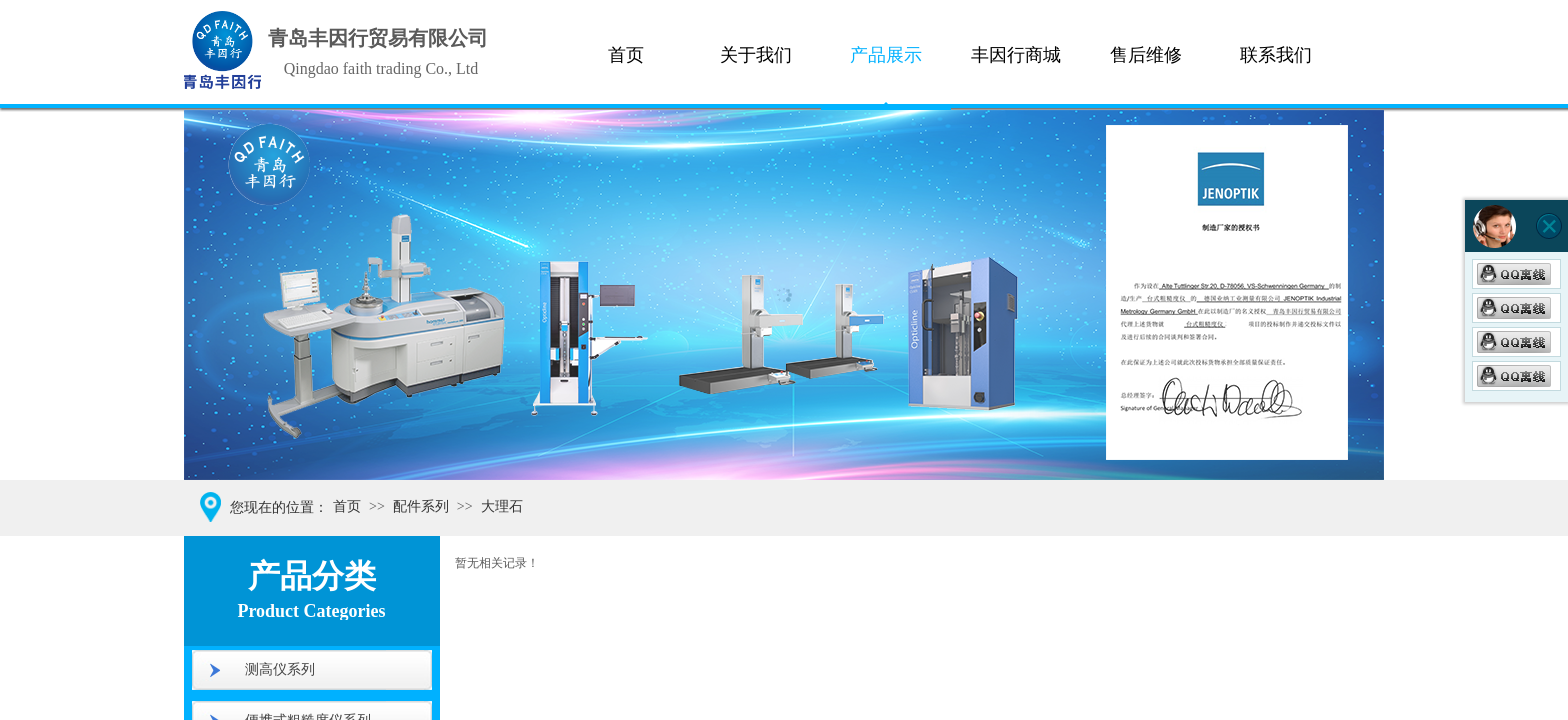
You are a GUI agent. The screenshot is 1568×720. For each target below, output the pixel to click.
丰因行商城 (1016, 55)
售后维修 (1146, 55)
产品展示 (886, 55)
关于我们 (756, 55)
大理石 (502, 506)
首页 (626, 55)
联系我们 (1276, 55)
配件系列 (421, 506)
